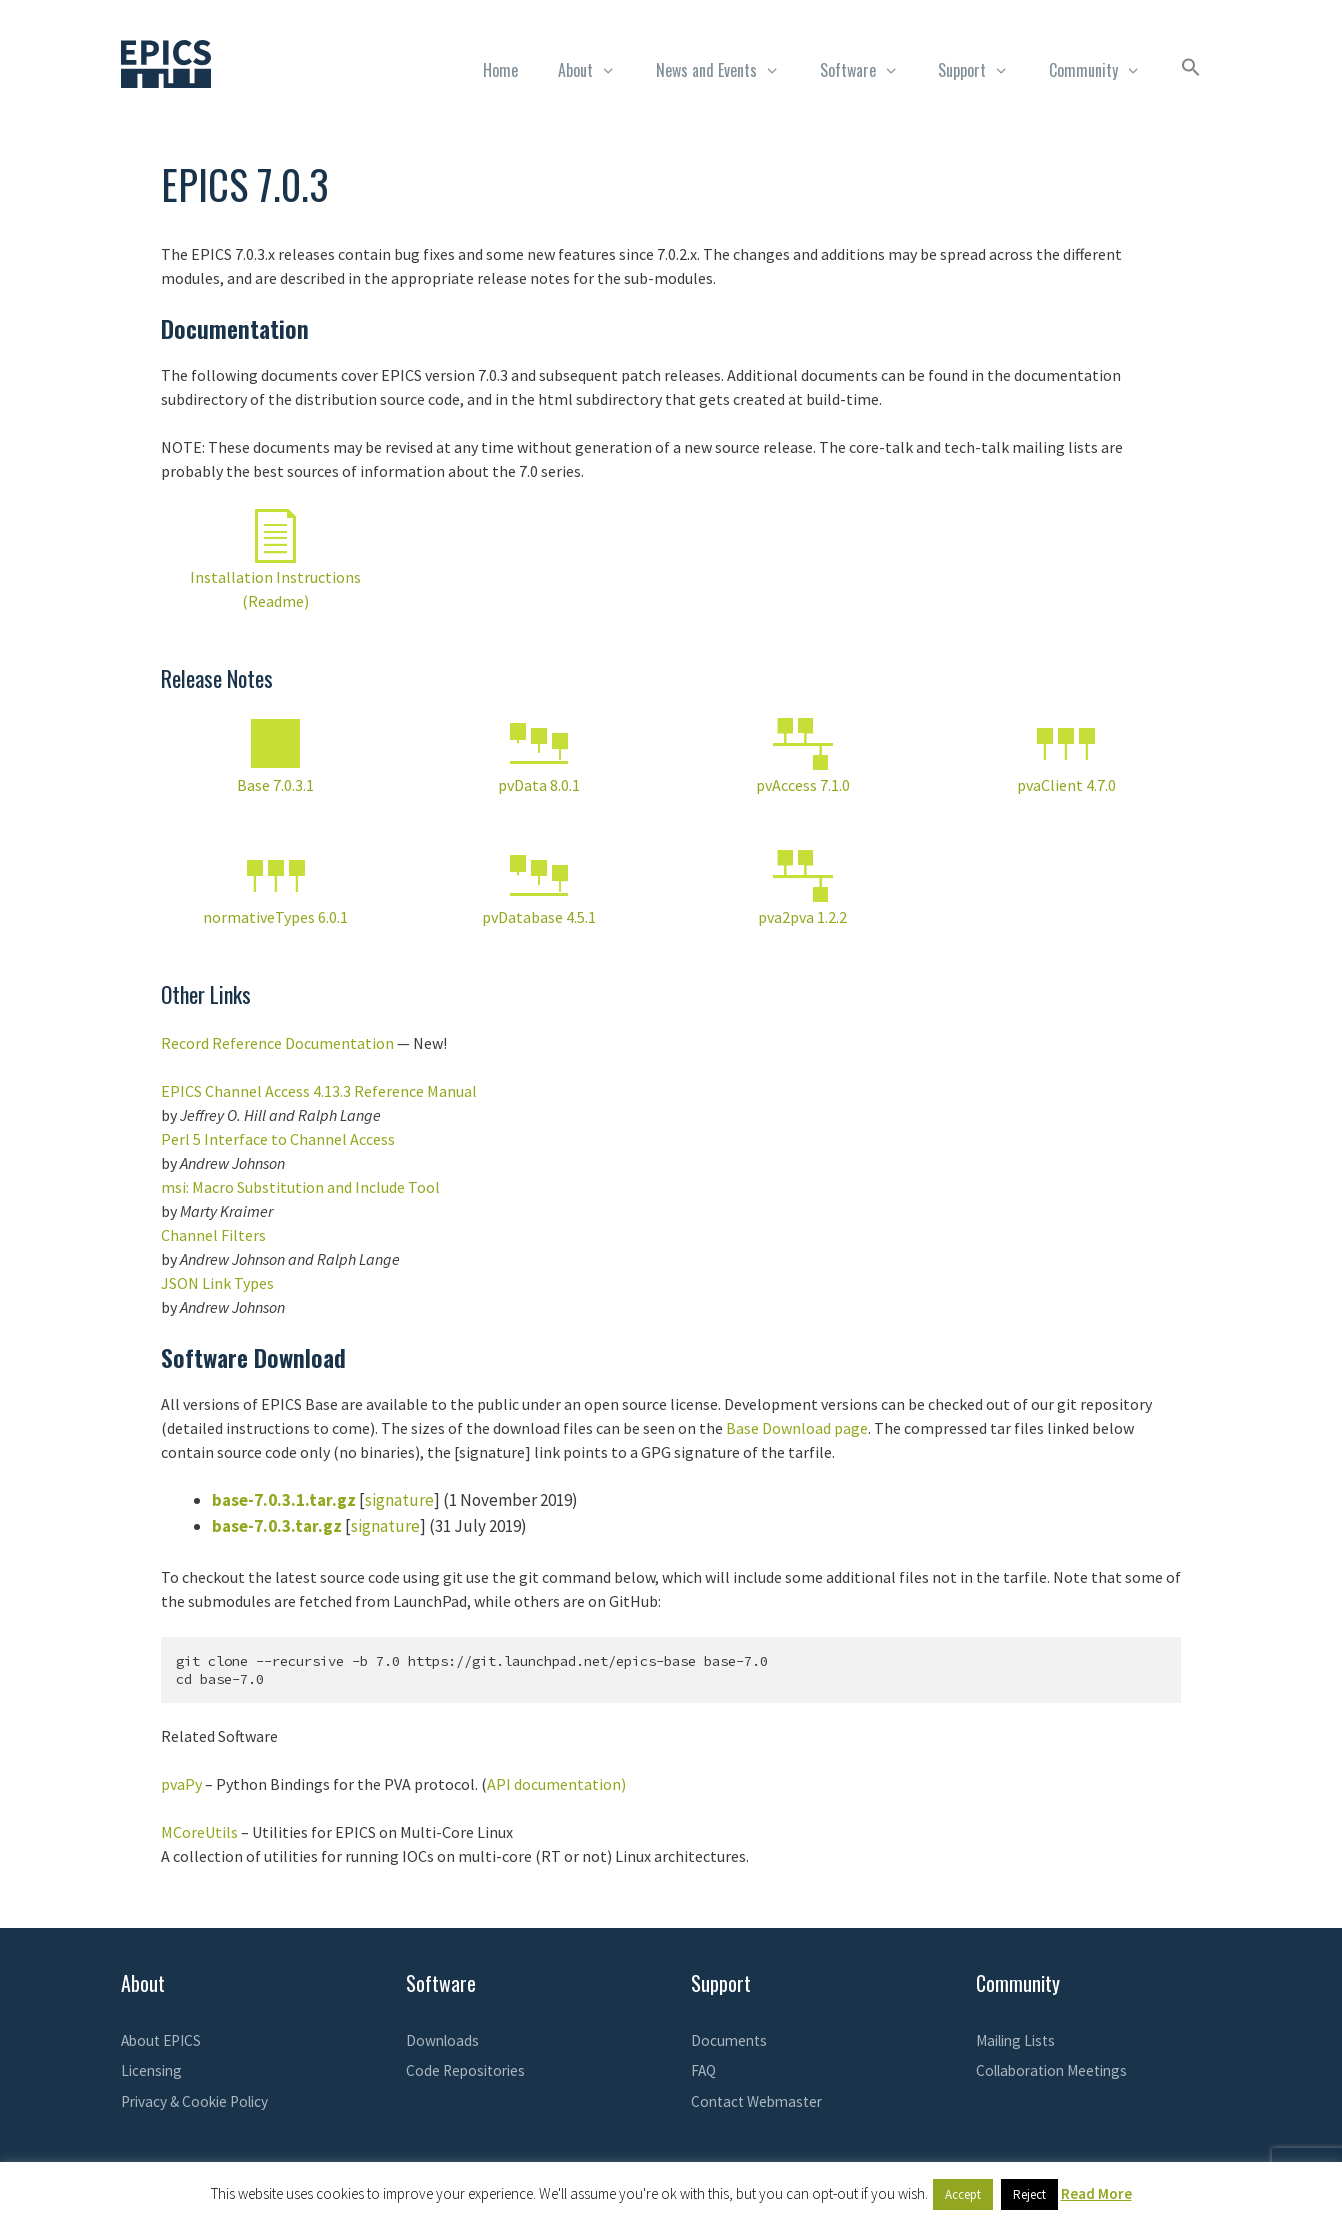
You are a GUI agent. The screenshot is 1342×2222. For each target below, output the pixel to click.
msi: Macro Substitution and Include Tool (300, 1187)
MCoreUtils (199, 1832)
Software (869, 70)
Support (983, 70)
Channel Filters (213, 1235)
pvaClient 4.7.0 (1066, 785)
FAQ (703, 2070)
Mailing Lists (1015, 2040)
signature (399, 1500)
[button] (1191, 70)
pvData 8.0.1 (539, 785)
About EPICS (161, 2040)
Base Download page (797, 1428)
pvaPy (181, 1784)
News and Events (728, 70)
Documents (729, 2040)
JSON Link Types (217, 1283)
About (597, 70)
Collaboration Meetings (1051, 2070)
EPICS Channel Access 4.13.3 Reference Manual (319, 1091)
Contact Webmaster (756, 2101)
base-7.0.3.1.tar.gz (284, 1500)
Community (1105, 70)
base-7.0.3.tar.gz (277, 1526)
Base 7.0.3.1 (275, 785)
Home (500, 70)
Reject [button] (1029, 2194)
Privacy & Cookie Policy (194, 2101)
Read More (1096, 2193)
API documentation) (556, 1784)
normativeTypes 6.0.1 (275, 917)
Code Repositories (465, 2070)
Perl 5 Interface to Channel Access (278, 1139)
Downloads (442, 2040)
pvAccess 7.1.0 (803, 785)
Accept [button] (963, 2194)
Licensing (151, 2070)
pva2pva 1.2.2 (802, 917)
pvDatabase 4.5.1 (539, 917)
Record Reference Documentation (277, 1043)
